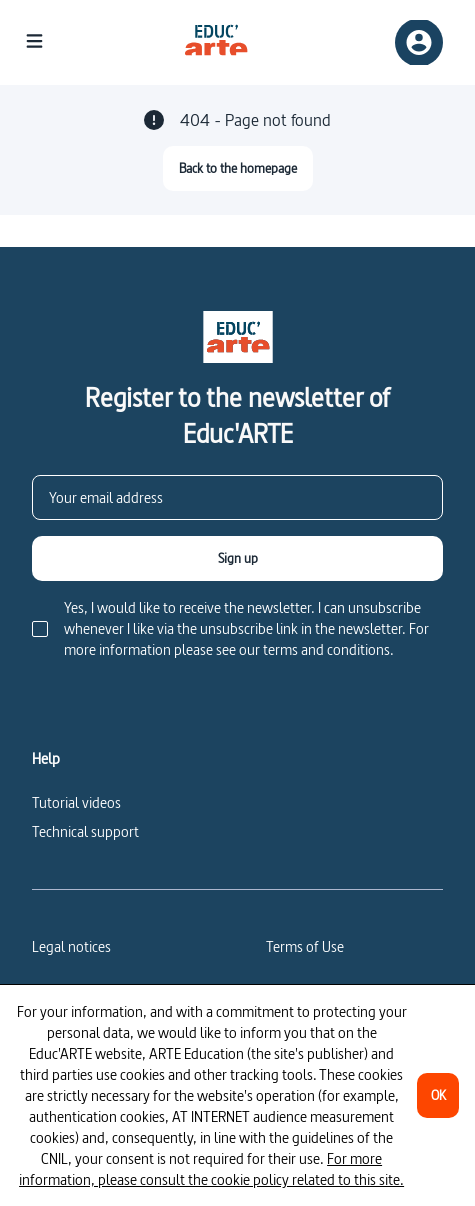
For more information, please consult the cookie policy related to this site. (211, 1169)
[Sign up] (237, 558)
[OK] (438, 1095)
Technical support (85, 831)
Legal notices (71, 946)
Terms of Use (305, 946)
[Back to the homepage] (238, 168)
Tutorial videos (76, 802)
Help (46, 759)
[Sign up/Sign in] (419, 42)
